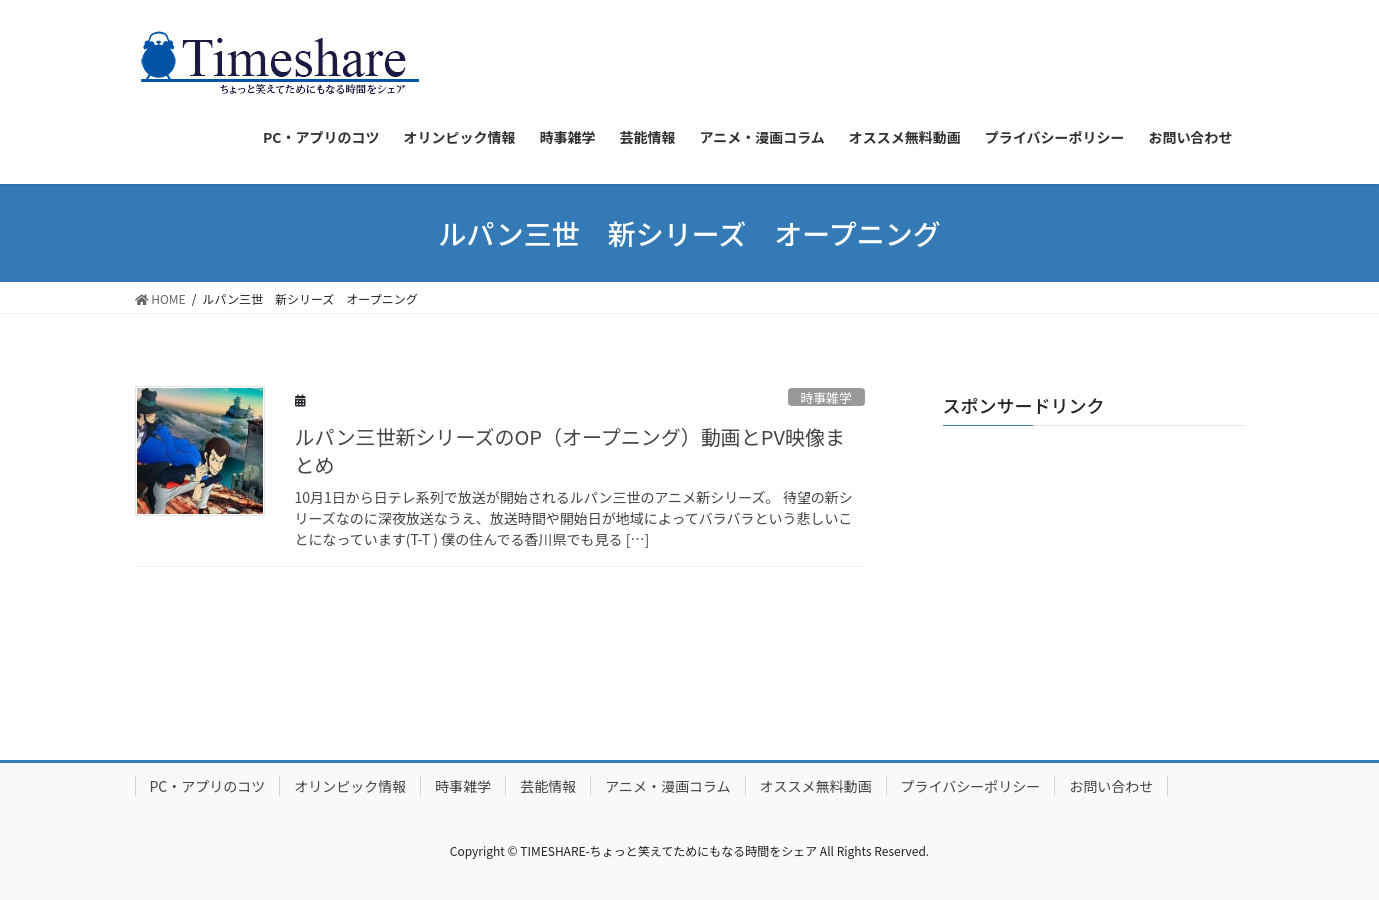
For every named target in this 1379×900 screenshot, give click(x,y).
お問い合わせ (1111, 786)
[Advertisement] (1094, 566)
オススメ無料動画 (816, 786)
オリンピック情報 (350, 786)
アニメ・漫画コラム (667, 786)
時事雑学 (826, 397)
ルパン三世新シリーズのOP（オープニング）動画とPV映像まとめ (570, 450)
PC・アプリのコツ (208, 786)
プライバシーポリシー (971, 786)
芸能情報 (548, 786)
